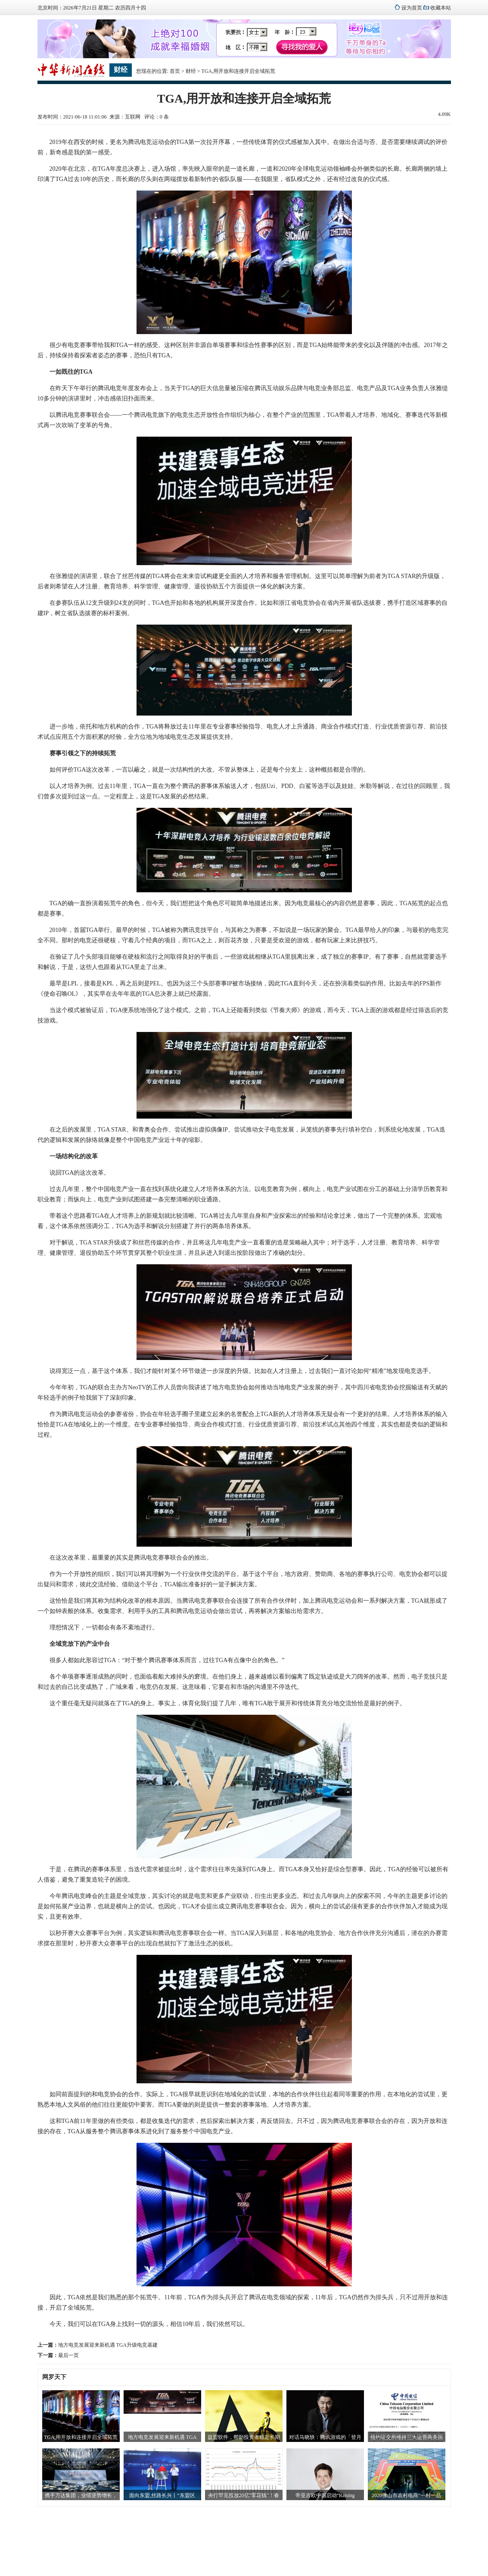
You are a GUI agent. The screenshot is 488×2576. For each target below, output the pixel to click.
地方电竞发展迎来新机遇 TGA (162, 2437)
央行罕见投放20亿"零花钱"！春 (244, 2495)
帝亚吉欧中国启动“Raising (325, 2495)
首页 (175, 71)
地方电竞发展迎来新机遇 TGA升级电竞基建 (108, 2345)
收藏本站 (440, 8)
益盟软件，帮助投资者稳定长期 (244, 2437)
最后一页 (68, 2355)
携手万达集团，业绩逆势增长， (81, 2495)
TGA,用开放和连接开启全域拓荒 (81, 2437)
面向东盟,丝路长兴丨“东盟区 (162, 2495)
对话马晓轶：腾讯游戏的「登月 (325, 2437)
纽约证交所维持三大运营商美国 (406, 2437)
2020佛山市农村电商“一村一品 (406, 2495)
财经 (191, 71)
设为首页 (411, 8)
